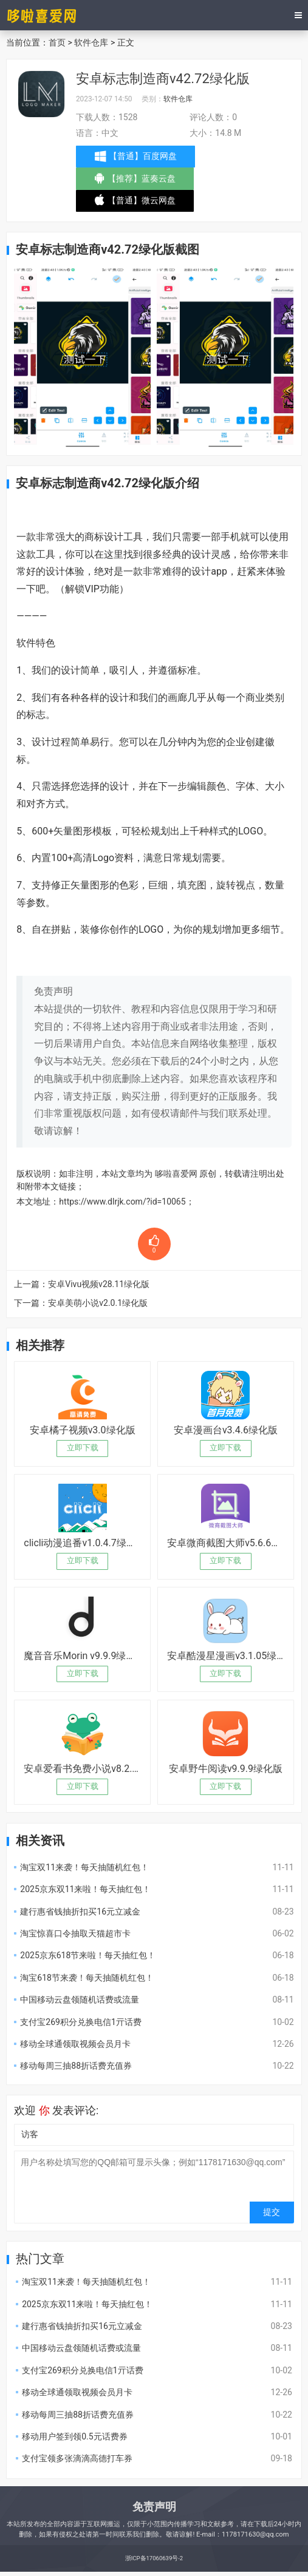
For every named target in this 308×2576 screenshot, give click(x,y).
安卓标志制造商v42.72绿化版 (163, 78)
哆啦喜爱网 (176, 1173)
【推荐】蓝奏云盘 (136, 180)
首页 (57, 42)
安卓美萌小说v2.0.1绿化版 (98, 1303)
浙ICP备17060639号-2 (154, 2558)
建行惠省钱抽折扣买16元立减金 (80, 1911)
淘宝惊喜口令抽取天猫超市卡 (75, 1933)
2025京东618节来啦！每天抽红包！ (88, 1955)
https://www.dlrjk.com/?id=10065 (122, 1201)
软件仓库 (91, 42)
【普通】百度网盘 (137, 156)
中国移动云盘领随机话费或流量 (79, 1999)
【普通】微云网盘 (136, 203)
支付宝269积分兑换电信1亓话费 (80, 2022)
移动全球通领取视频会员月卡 (75, 2044)
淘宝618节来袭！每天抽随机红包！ (87, 1978)
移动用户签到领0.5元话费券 (74, 2436)
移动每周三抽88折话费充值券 (76, 2066)
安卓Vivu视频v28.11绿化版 (98, 1284)
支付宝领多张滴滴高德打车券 (77, 2458)
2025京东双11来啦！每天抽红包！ (85, 1889)
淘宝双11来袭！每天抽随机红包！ (84, 1867)
